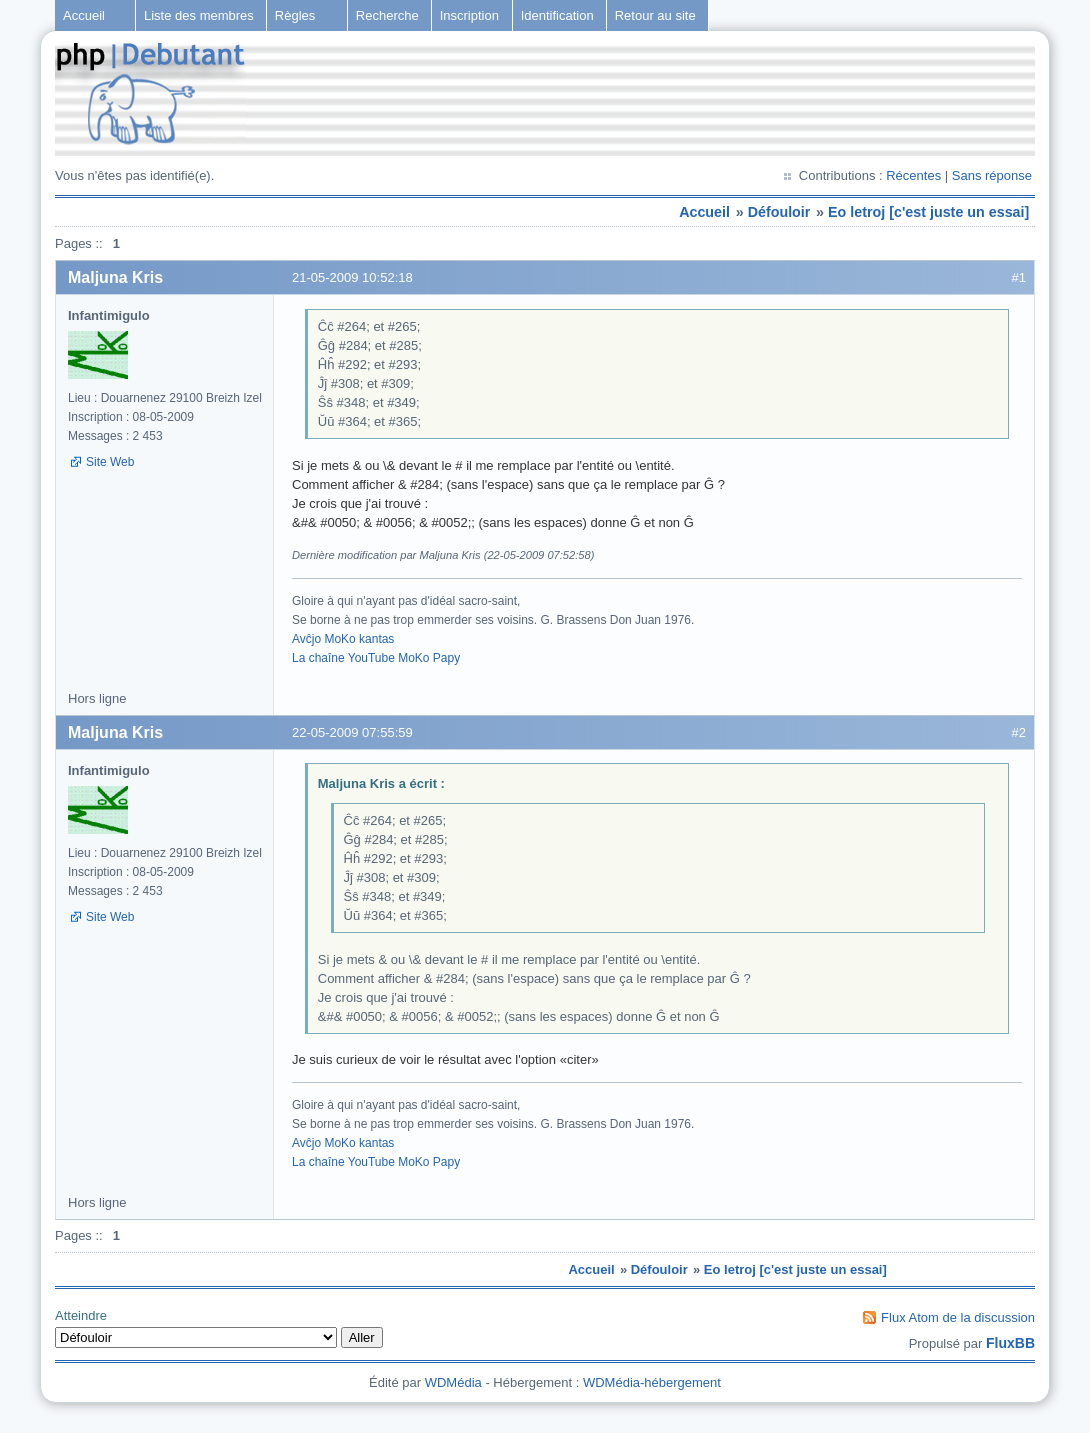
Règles (295, 15)
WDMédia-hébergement (652, 1382)
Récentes (913, 175)
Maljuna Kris (115, 277)
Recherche (387, 15)
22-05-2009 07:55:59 (352, 732)
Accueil (84, 15)
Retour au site (655, 15)
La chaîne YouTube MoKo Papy (376, 658)
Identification (557, 15)
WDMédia (453, 1382)
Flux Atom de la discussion (958, 1317)
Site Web (110, 462)
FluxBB (1010, 1343)
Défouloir (779, 212)
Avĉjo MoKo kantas (343, 639)
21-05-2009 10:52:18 (352, 277)
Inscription (469, 15)
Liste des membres (199, 15)
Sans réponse (992, 175)
